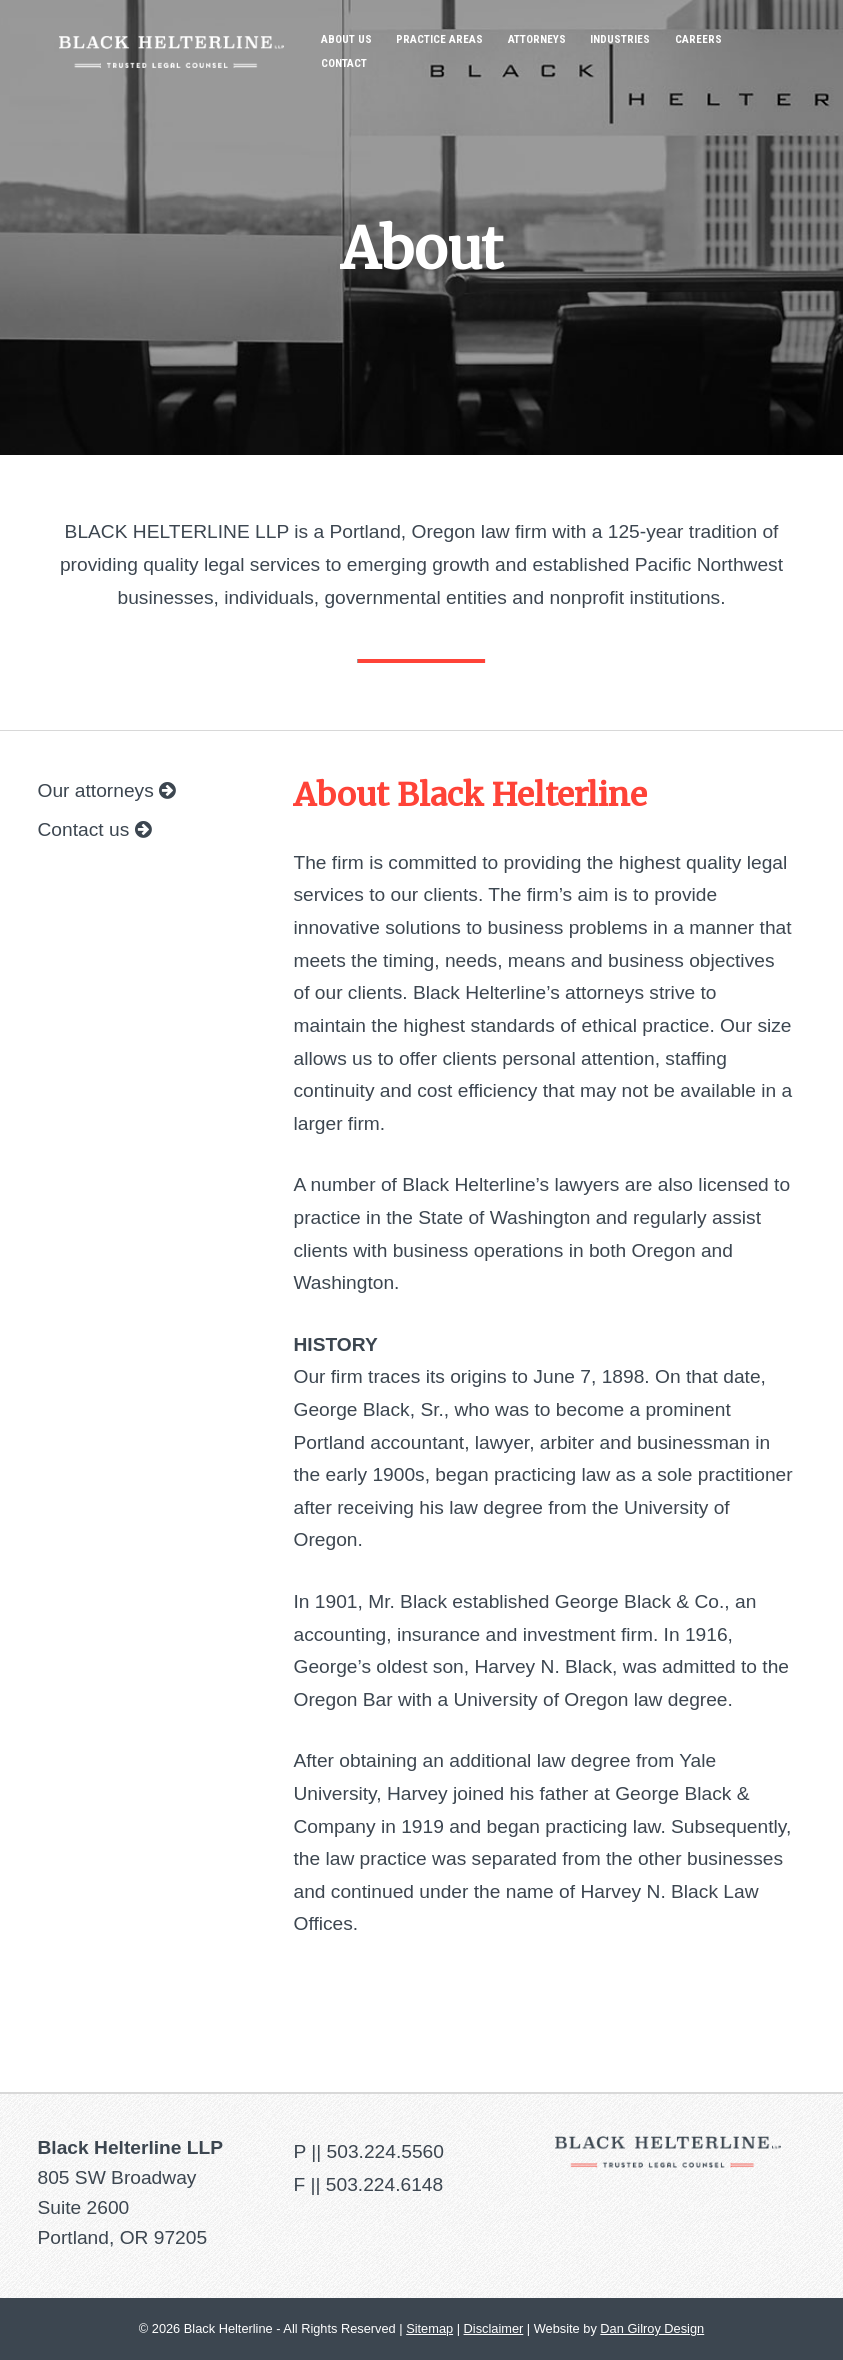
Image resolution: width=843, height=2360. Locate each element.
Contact (344, 63)
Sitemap (429, 2328)
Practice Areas (439, 39)
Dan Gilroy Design (652, 2328)
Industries (620, 39)
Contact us (94, 829)
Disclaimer (494, 2328)
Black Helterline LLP (171, 36)
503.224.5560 (385, 2151)
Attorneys (537, 39)
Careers (698, 39)
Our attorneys (107, 790)
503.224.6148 (384, 2184)
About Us (346, 39)
